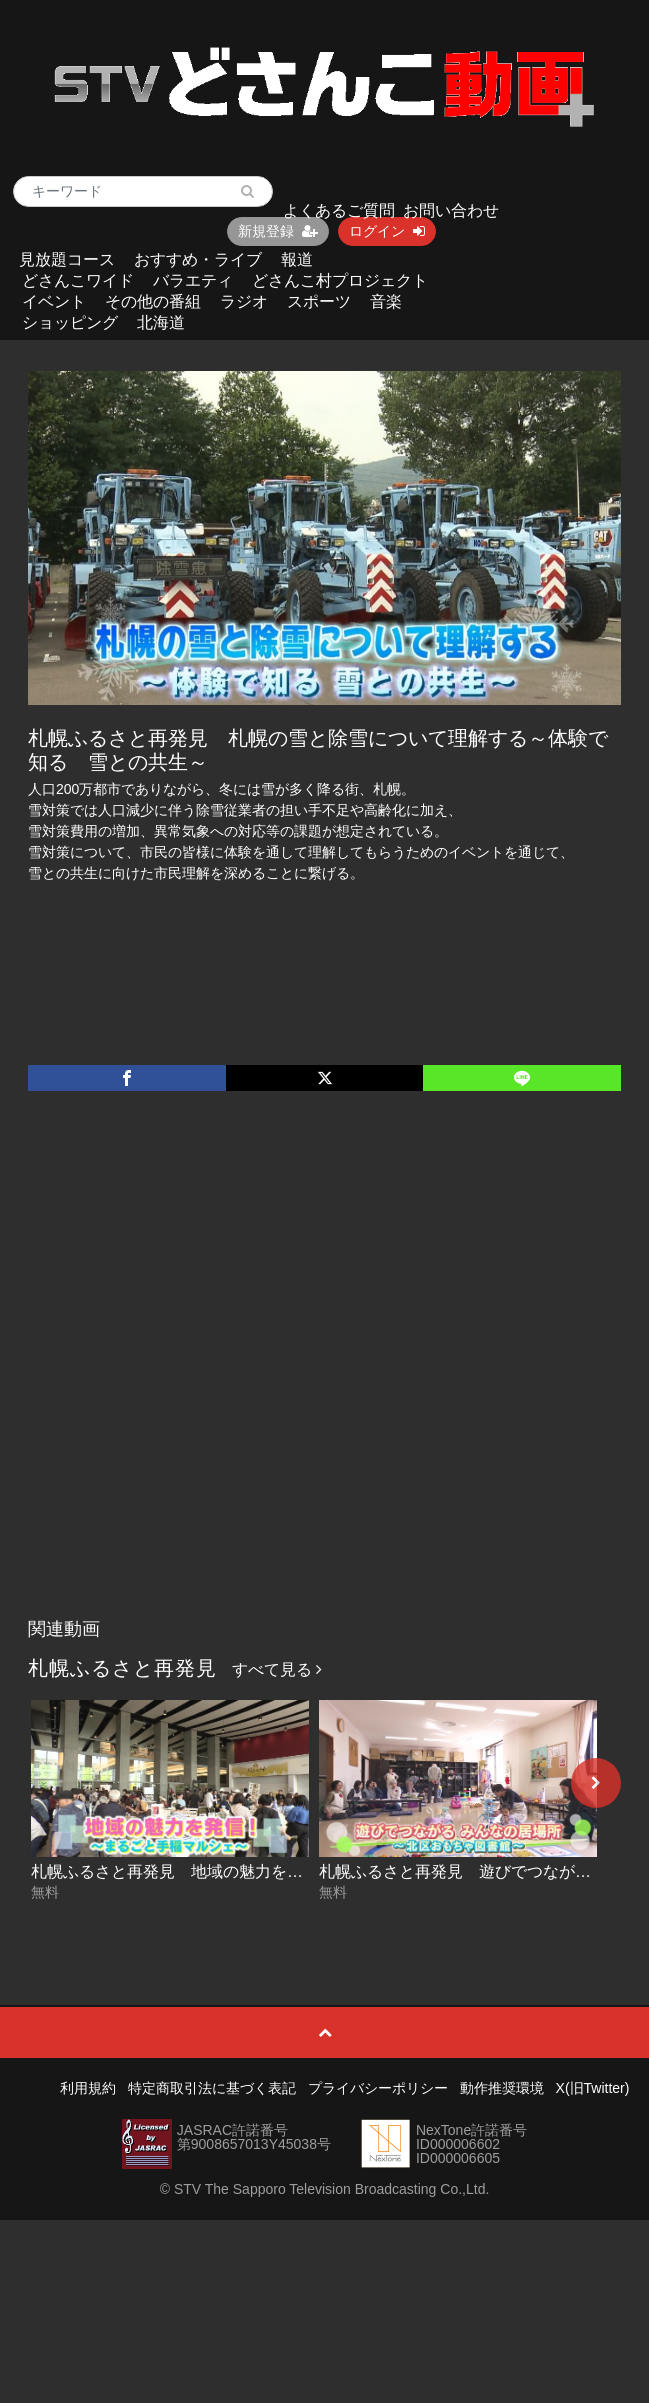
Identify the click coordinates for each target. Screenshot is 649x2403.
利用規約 (88, 2088)
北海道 (161, 322)
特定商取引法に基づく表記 (212, 2088)
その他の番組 (153, 301)
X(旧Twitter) (593, 2088)
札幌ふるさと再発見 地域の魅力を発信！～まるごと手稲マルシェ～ (279, 1871)
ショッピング (70, 322)
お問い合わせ (451, 210)
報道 (297, 259)
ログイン (387, 231)
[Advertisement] (224, 1375)
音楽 (386, 301)
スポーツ (319, 301)
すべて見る (277, 1669)
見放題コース (67, 259)
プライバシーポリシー (378, 2088)
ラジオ (244, 301)
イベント (54, 301)
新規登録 (278, 231)
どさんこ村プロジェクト (340, 280)
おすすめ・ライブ (198, 259)
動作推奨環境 (502, 2088)
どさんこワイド (78, 280)
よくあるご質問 (339, 210)
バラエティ (193, 280)
